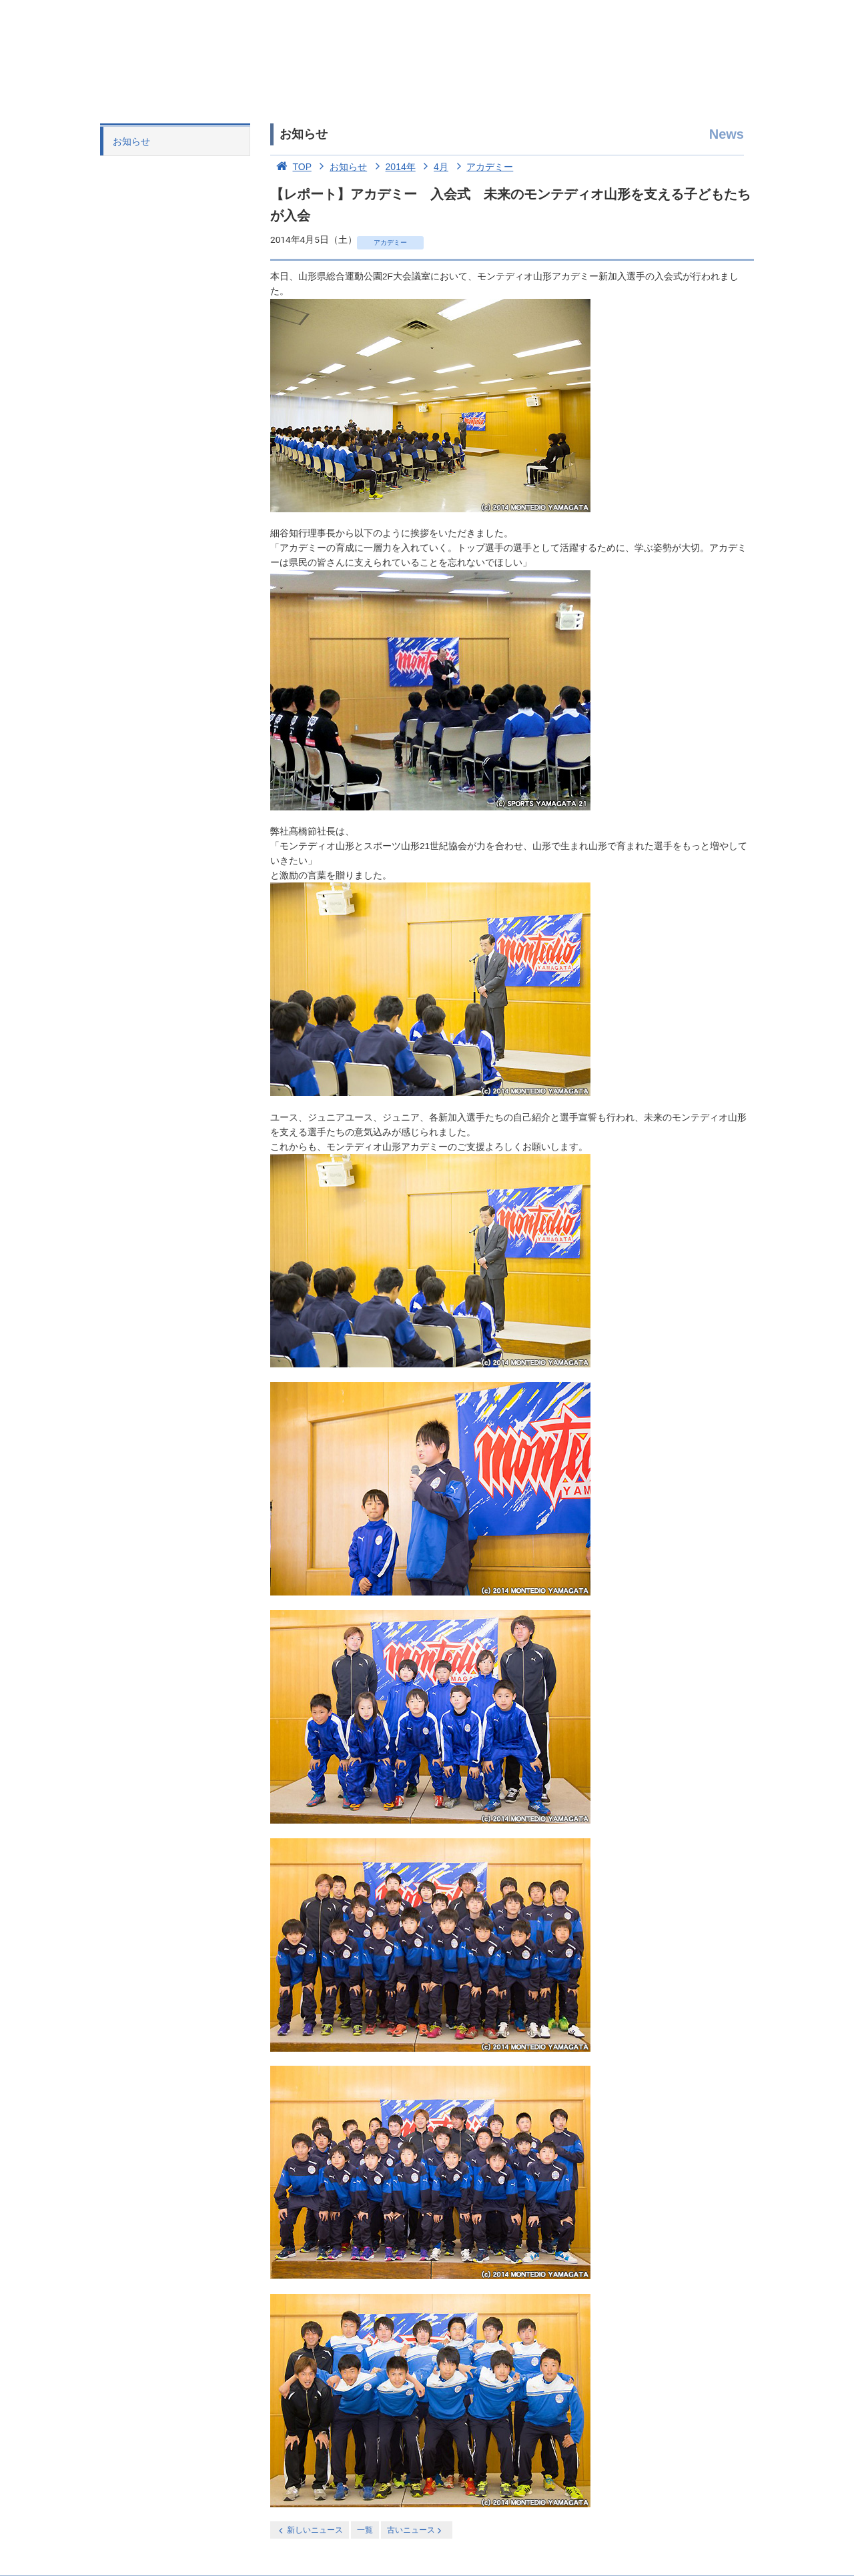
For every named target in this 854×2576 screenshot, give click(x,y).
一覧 (365, 2530)
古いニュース (415, 2530)
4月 (433, 166)
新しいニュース (309, 2530)
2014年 (393, 166)
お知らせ (131, 141)
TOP (291, 166)
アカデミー (482, 166)
